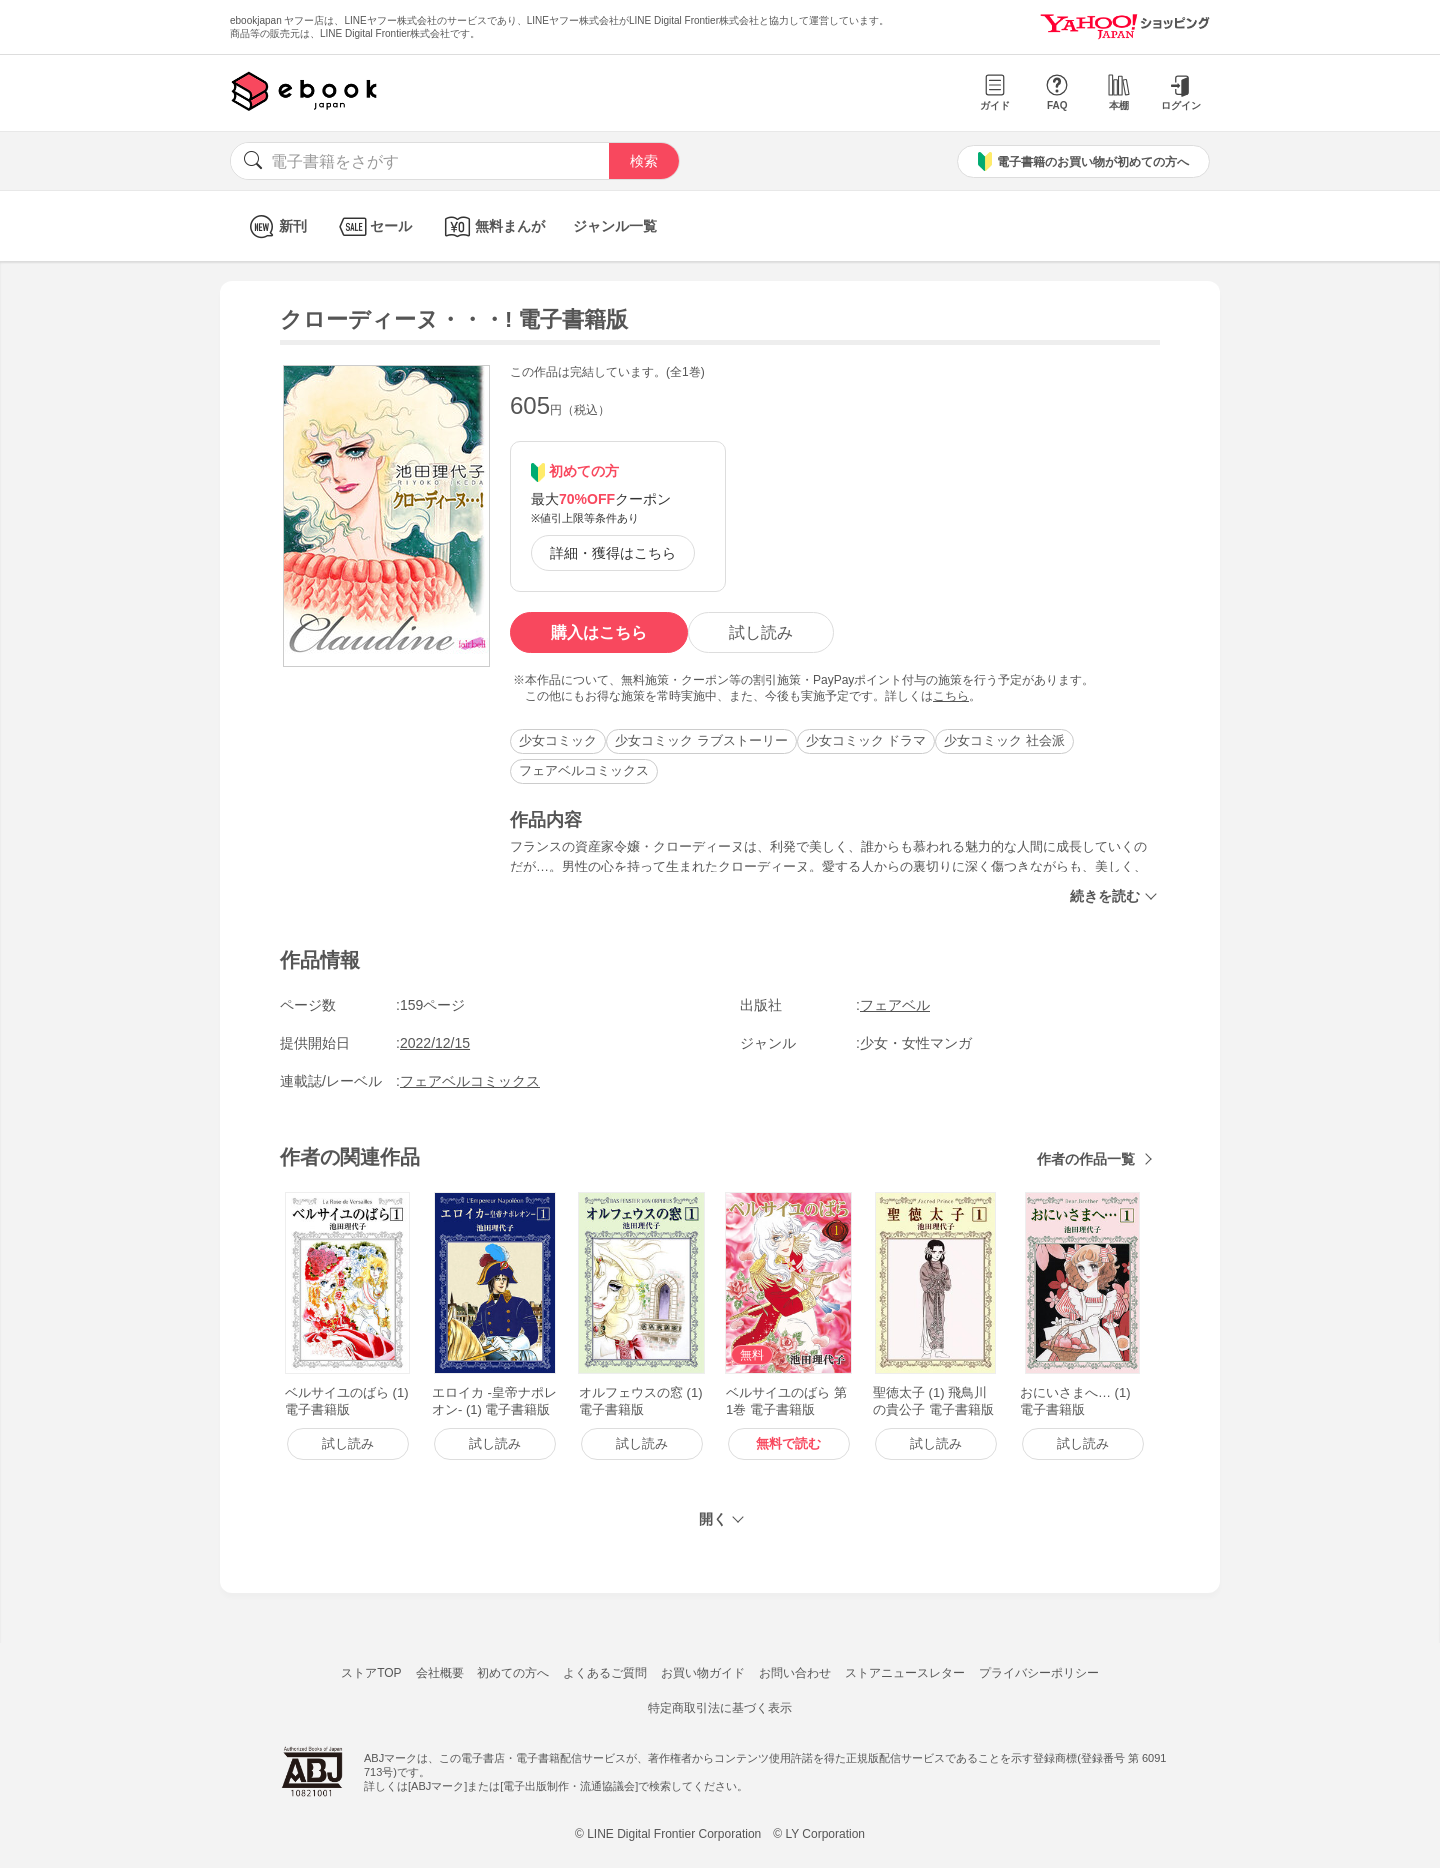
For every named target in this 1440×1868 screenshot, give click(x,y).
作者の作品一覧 (1086, 1159)
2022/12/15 (435, 1043)
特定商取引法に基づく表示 (720, 1708)
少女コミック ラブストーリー (701, 740)
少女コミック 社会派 (1004, 740)
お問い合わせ (795, 1673)
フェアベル (895, 1005)
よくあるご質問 (605, 1673)
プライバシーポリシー (1039, 1673)
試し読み (761, 632)
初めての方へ (513, 1673)
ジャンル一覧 (615, 226)
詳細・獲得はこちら (613, 553)
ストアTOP (371, 1673)
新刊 (275, 226)
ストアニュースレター (905, 1673)
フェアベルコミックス (584, 770)
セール (373, 226)
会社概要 (440, 1673)
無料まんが (492, 226)
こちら (951, 696)
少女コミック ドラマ (866, 740)
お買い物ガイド (703, 1673)
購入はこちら (599, 632)
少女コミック (558, 740)
